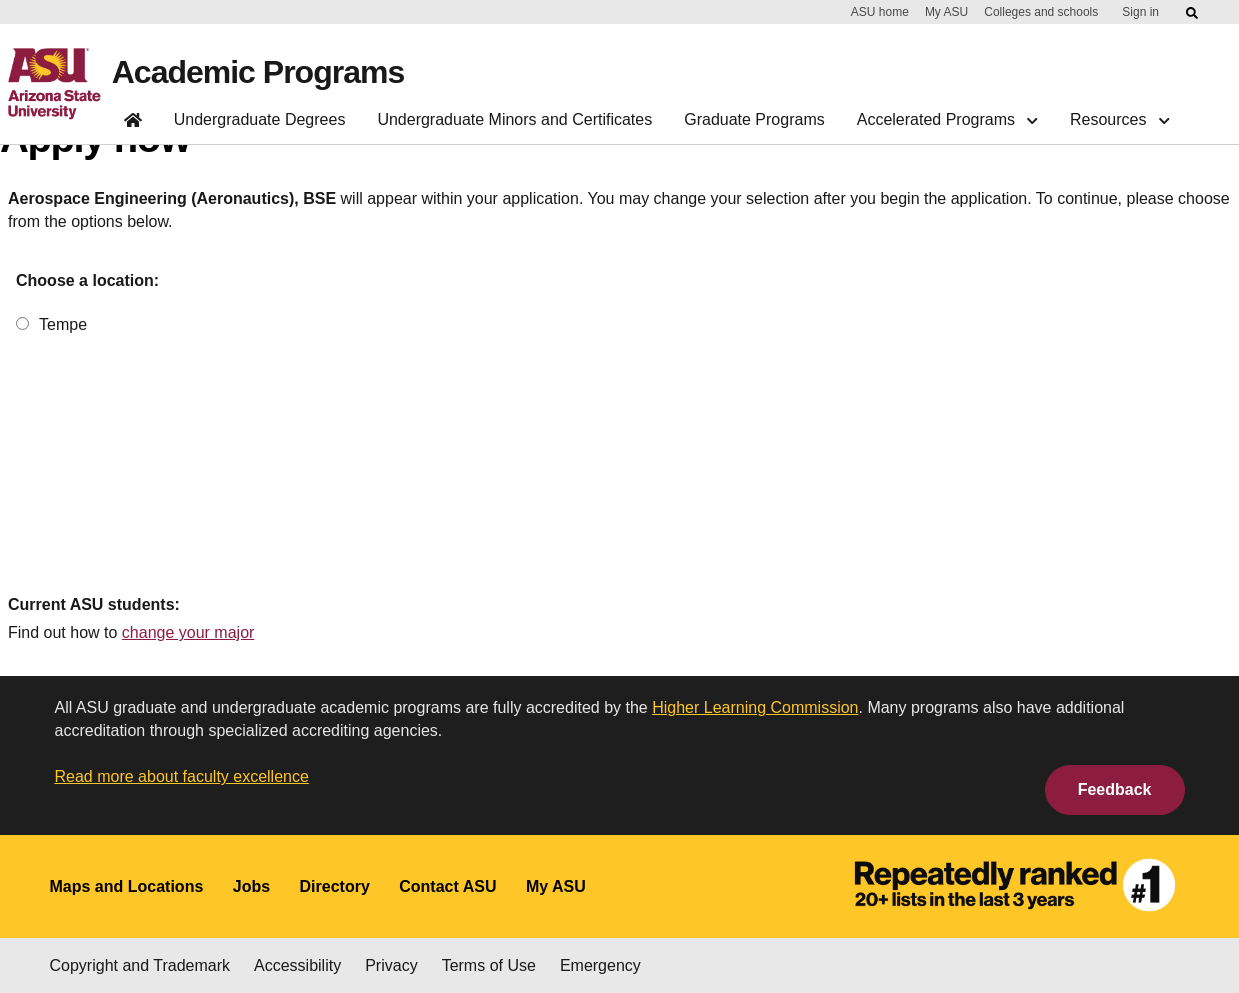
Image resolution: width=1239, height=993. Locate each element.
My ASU (946, 12)
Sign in (1140, 12)
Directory (335, 886)
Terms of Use (489, 965)
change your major (188, 632)
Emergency (600, 965)
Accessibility (297, 965)
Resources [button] (1119, 119)
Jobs (251, 886)
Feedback (1115, 789)
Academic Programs (258, 72)
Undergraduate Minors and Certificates (514, 119)
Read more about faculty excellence (182, 776)
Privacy (391, 965)
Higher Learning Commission (755, 707)
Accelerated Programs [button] (947, 119)
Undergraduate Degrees (260, 119)
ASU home (880, 12)
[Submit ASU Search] (1193, 13)
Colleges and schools (1041, 12)
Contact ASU (447, 886)
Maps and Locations (127, 886)
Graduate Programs (754, 119)
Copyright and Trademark (140, 965)
